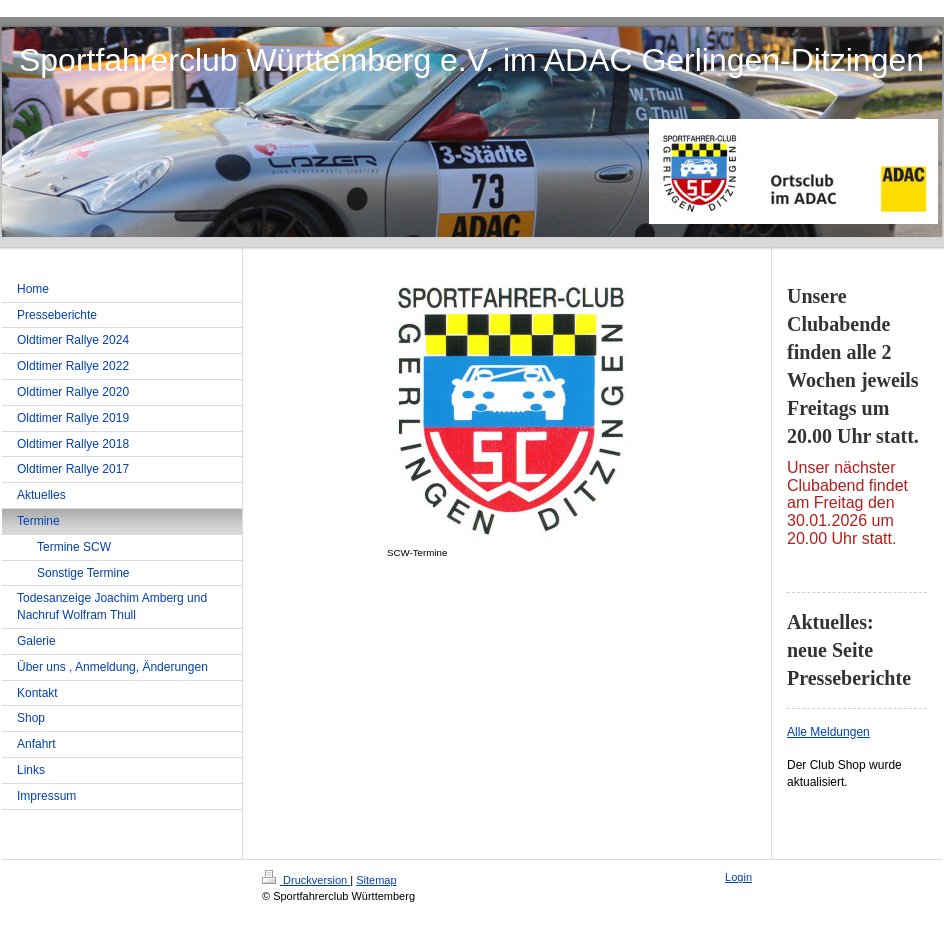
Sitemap (376, 880)
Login (738, 877)
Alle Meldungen (828, 732)
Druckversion (306, 880)
